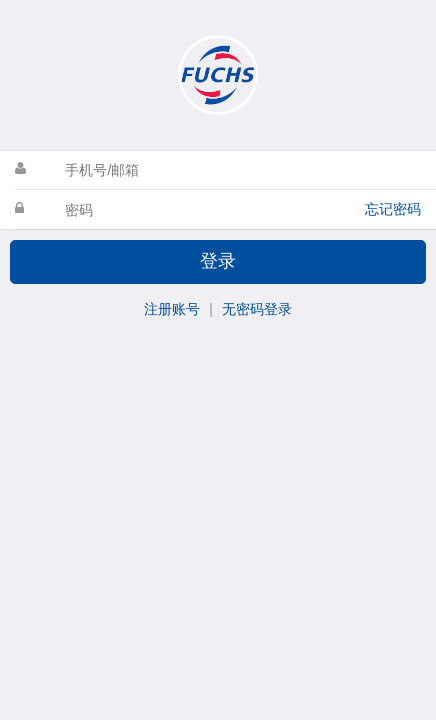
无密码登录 (257, 309)
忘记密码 (393, 209)
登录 (218, 261)
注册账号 (172, 309)
